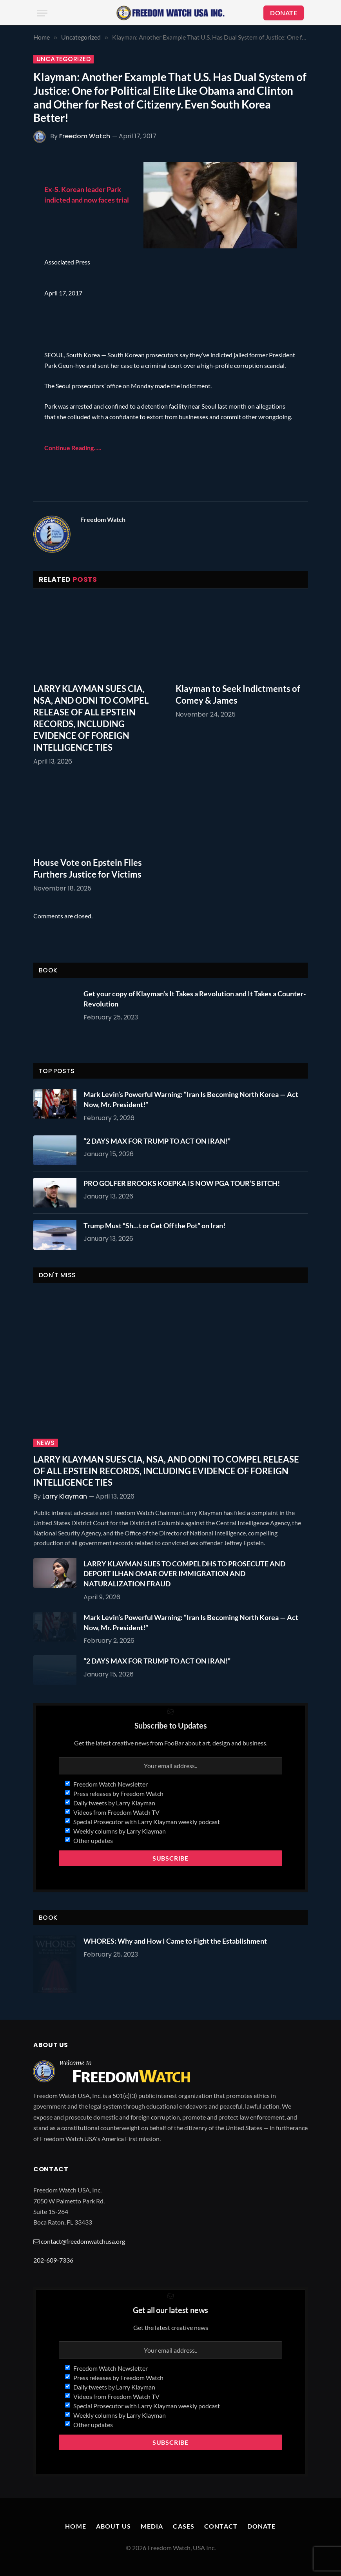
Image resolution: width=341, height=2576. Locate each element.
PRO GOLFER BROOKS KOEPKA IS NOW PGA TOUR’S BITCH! (181, 1183)
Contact (221, 2526)
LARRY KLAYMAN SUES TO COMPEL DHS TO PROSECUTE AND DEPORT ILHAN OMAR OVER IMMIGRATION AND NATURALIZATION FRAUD (184, 1573)
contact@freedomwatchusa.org (83, 2241)
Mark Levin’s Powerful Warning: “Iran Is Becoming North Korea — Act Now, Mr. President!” (190, 1099)
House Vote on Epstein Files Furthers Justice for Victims (87, 868)
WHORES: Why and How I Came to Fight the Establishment (175, 1941)
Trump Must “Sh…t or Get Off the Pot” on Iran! (154, 1225)
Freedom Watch (84, 136)
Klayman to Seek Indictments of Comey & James (238, 694)
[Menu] (42, 13)
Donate (261, 2526)
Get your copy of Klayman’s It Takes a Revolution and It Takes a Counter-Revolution (194, 998)
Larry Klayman (64, 1496)
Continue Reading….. (73, 447)
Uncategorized (63, 59)
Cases (183, 2526)
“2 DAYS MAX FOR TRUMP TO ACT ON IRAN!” (156, 1141)
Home (75, 2526)
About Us (113, 2526)
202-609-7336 (53, 2260)
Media (152, 2526)
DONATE (283, 12)
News (45, 1443)
